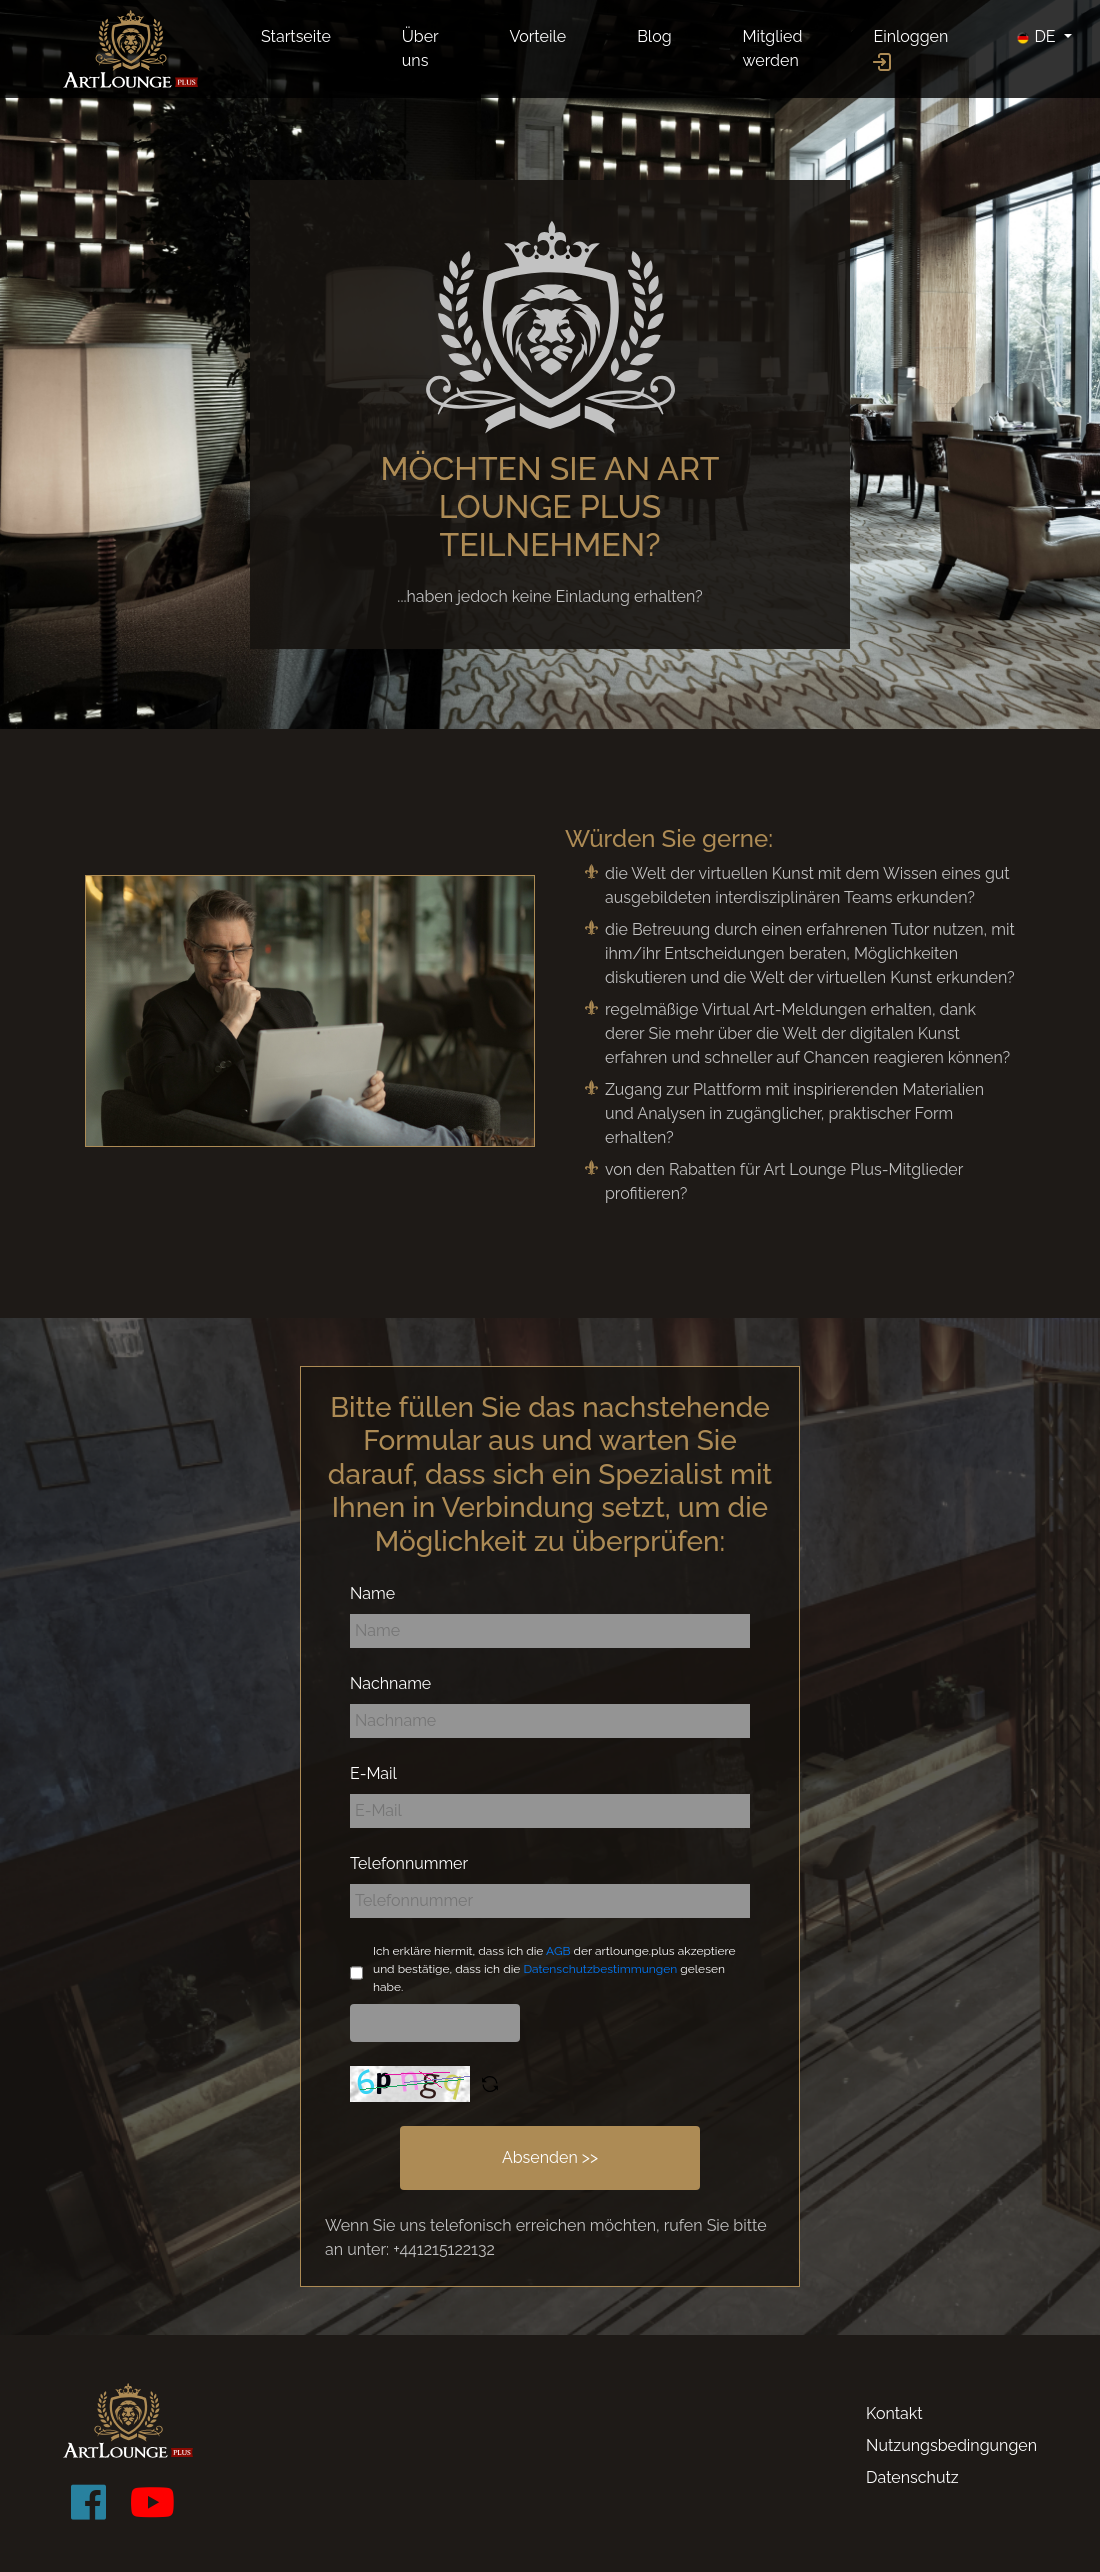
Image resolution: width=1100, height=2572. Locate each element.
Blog (654, 36)
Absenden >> (550, 2157)
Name (372, 1593)
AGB (558, 1951)
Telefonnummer (409, 1863)
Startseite (296, 36)
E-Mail (373, 1773)
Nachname (390, 1683)
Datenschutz (912, 2477)
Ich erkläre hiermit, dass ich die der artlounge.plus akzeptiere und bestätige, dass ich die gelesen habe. (554, 1969)
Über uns (420, 48)
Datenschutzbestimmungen (600, 1969)
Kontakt (894, 2413)
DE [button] (1037, 36)
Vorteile (537, 36)
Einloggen (910, 49)
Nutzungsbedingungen (951, 2445)
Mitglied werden (773, 48)
